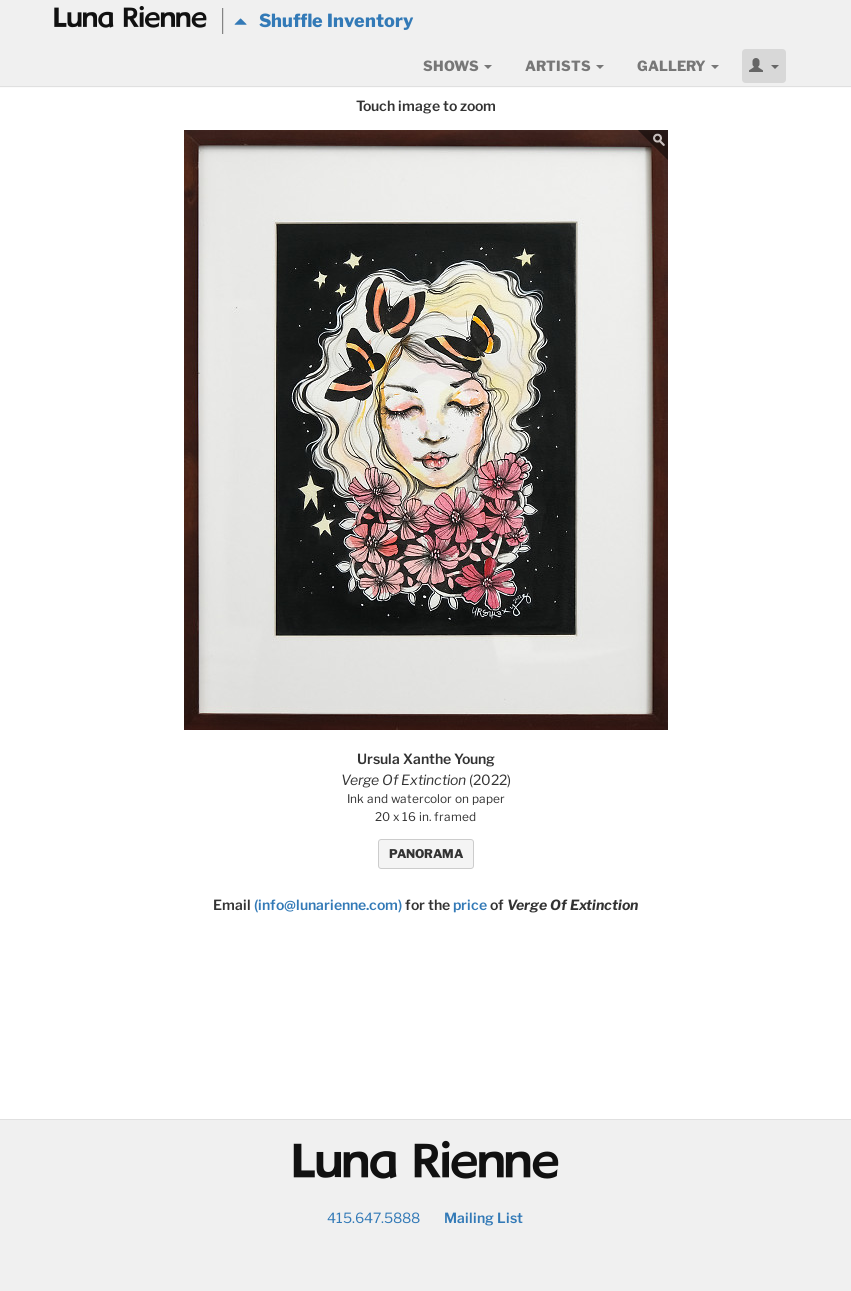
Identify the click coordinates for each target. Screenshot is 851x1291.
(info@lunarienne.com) (328, 904)
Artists (564, 65)
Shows (457, 65)
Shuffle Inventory (323, 20)
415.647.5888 (373, 1217)
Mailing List (483, 1217)
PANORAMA (426, 853)
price (470, 904)
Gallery (678, 65)
